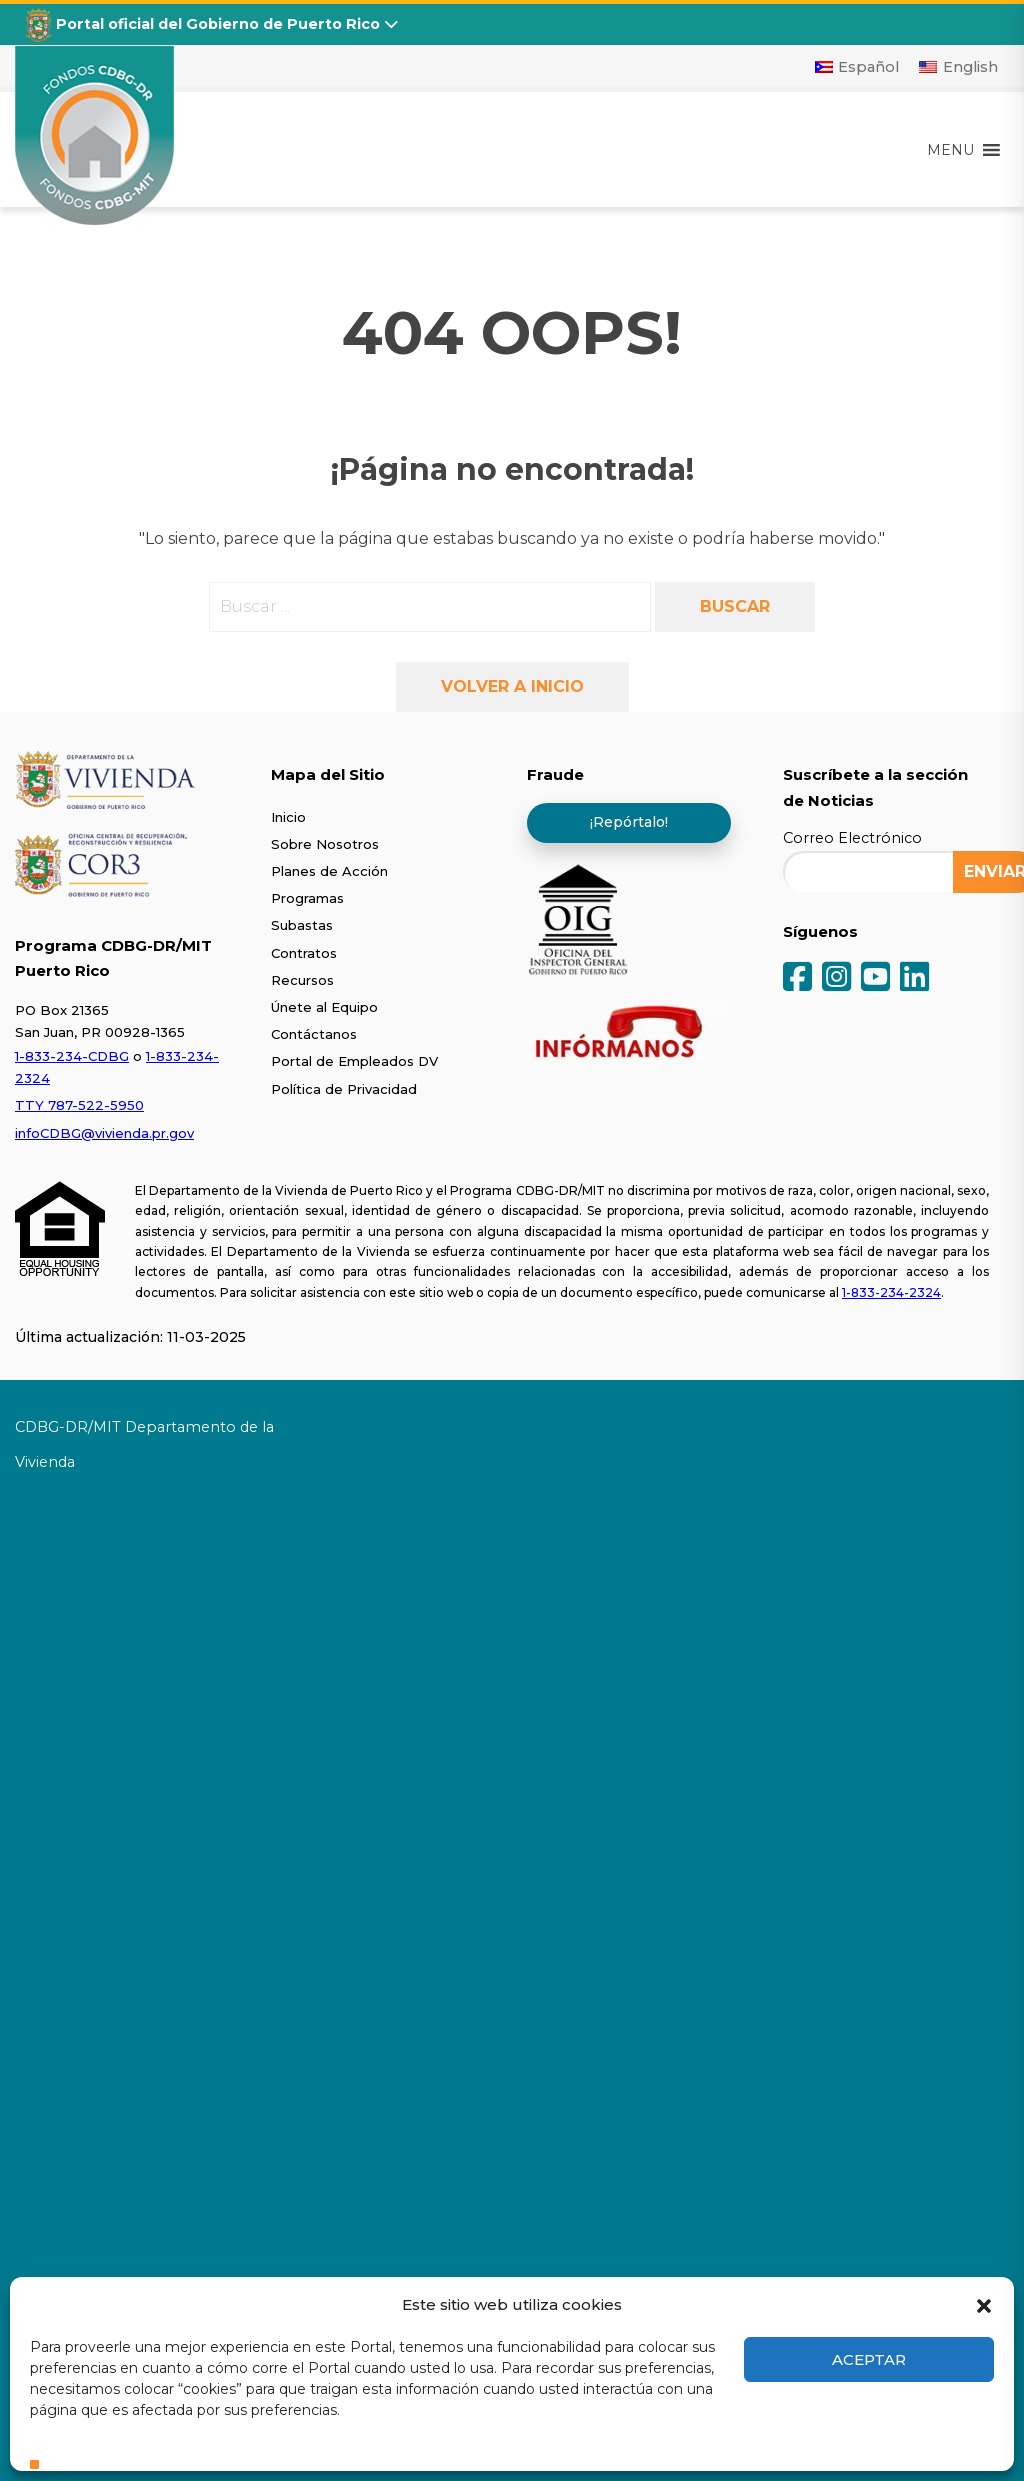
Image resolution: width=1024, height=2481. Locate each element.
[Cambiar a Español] (857, 67)
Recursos (302, 980)
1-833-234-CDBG (72, 1056)
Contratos (304, 953)
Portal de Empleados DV (354, 1061)
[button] (984, 2304)
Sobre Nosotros (325, 844)
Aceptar (869, 2359)
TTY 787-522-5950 (79, 1105)
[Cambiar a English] (958, 67)
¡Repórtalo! (629, 822)
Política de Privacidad (344, 1089)
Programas (307, 898)
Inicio (288, 817)
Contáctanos (314, 1034)
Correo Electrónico (852, 838)
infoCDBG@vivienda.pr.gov (104, 1133)
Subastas (302, 925)
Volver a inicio (512, 686)
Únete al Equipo (324, 1007)
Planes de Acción (329, 871)
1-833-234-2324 (891, 1292)
